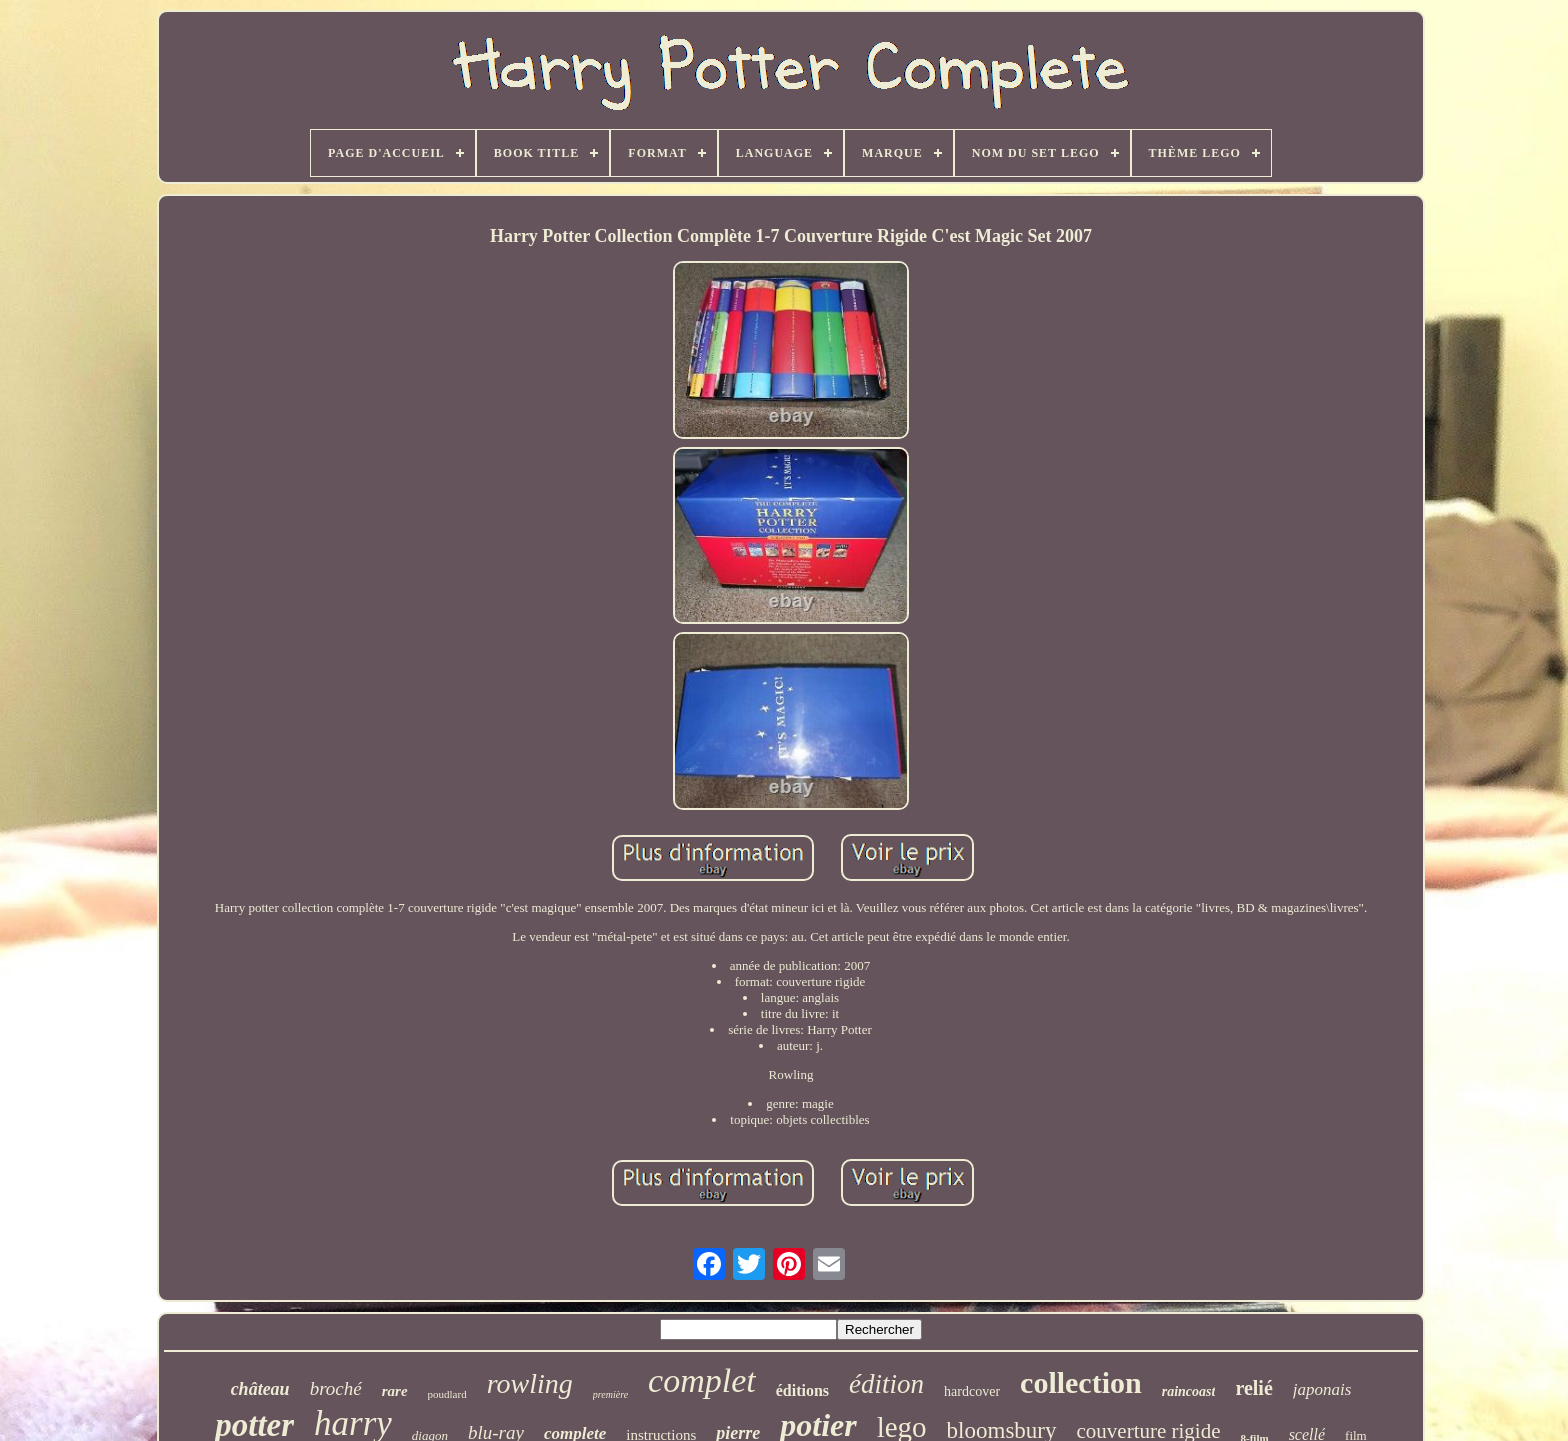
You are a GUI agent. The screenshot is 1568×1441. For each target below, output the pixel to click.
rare (395, 1391)
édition (886, 1384)
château (260, 1389)
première (610, 1394)
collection (1081, 1382)
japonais (1322, 1389)
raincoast (1189, 1391)
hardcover (972, 1391)
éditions (802, 1390)
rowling (530, 1383)
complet (702, 1380)
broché (336, 1388)
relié (1253, 1388)
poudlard (447, 1394)
